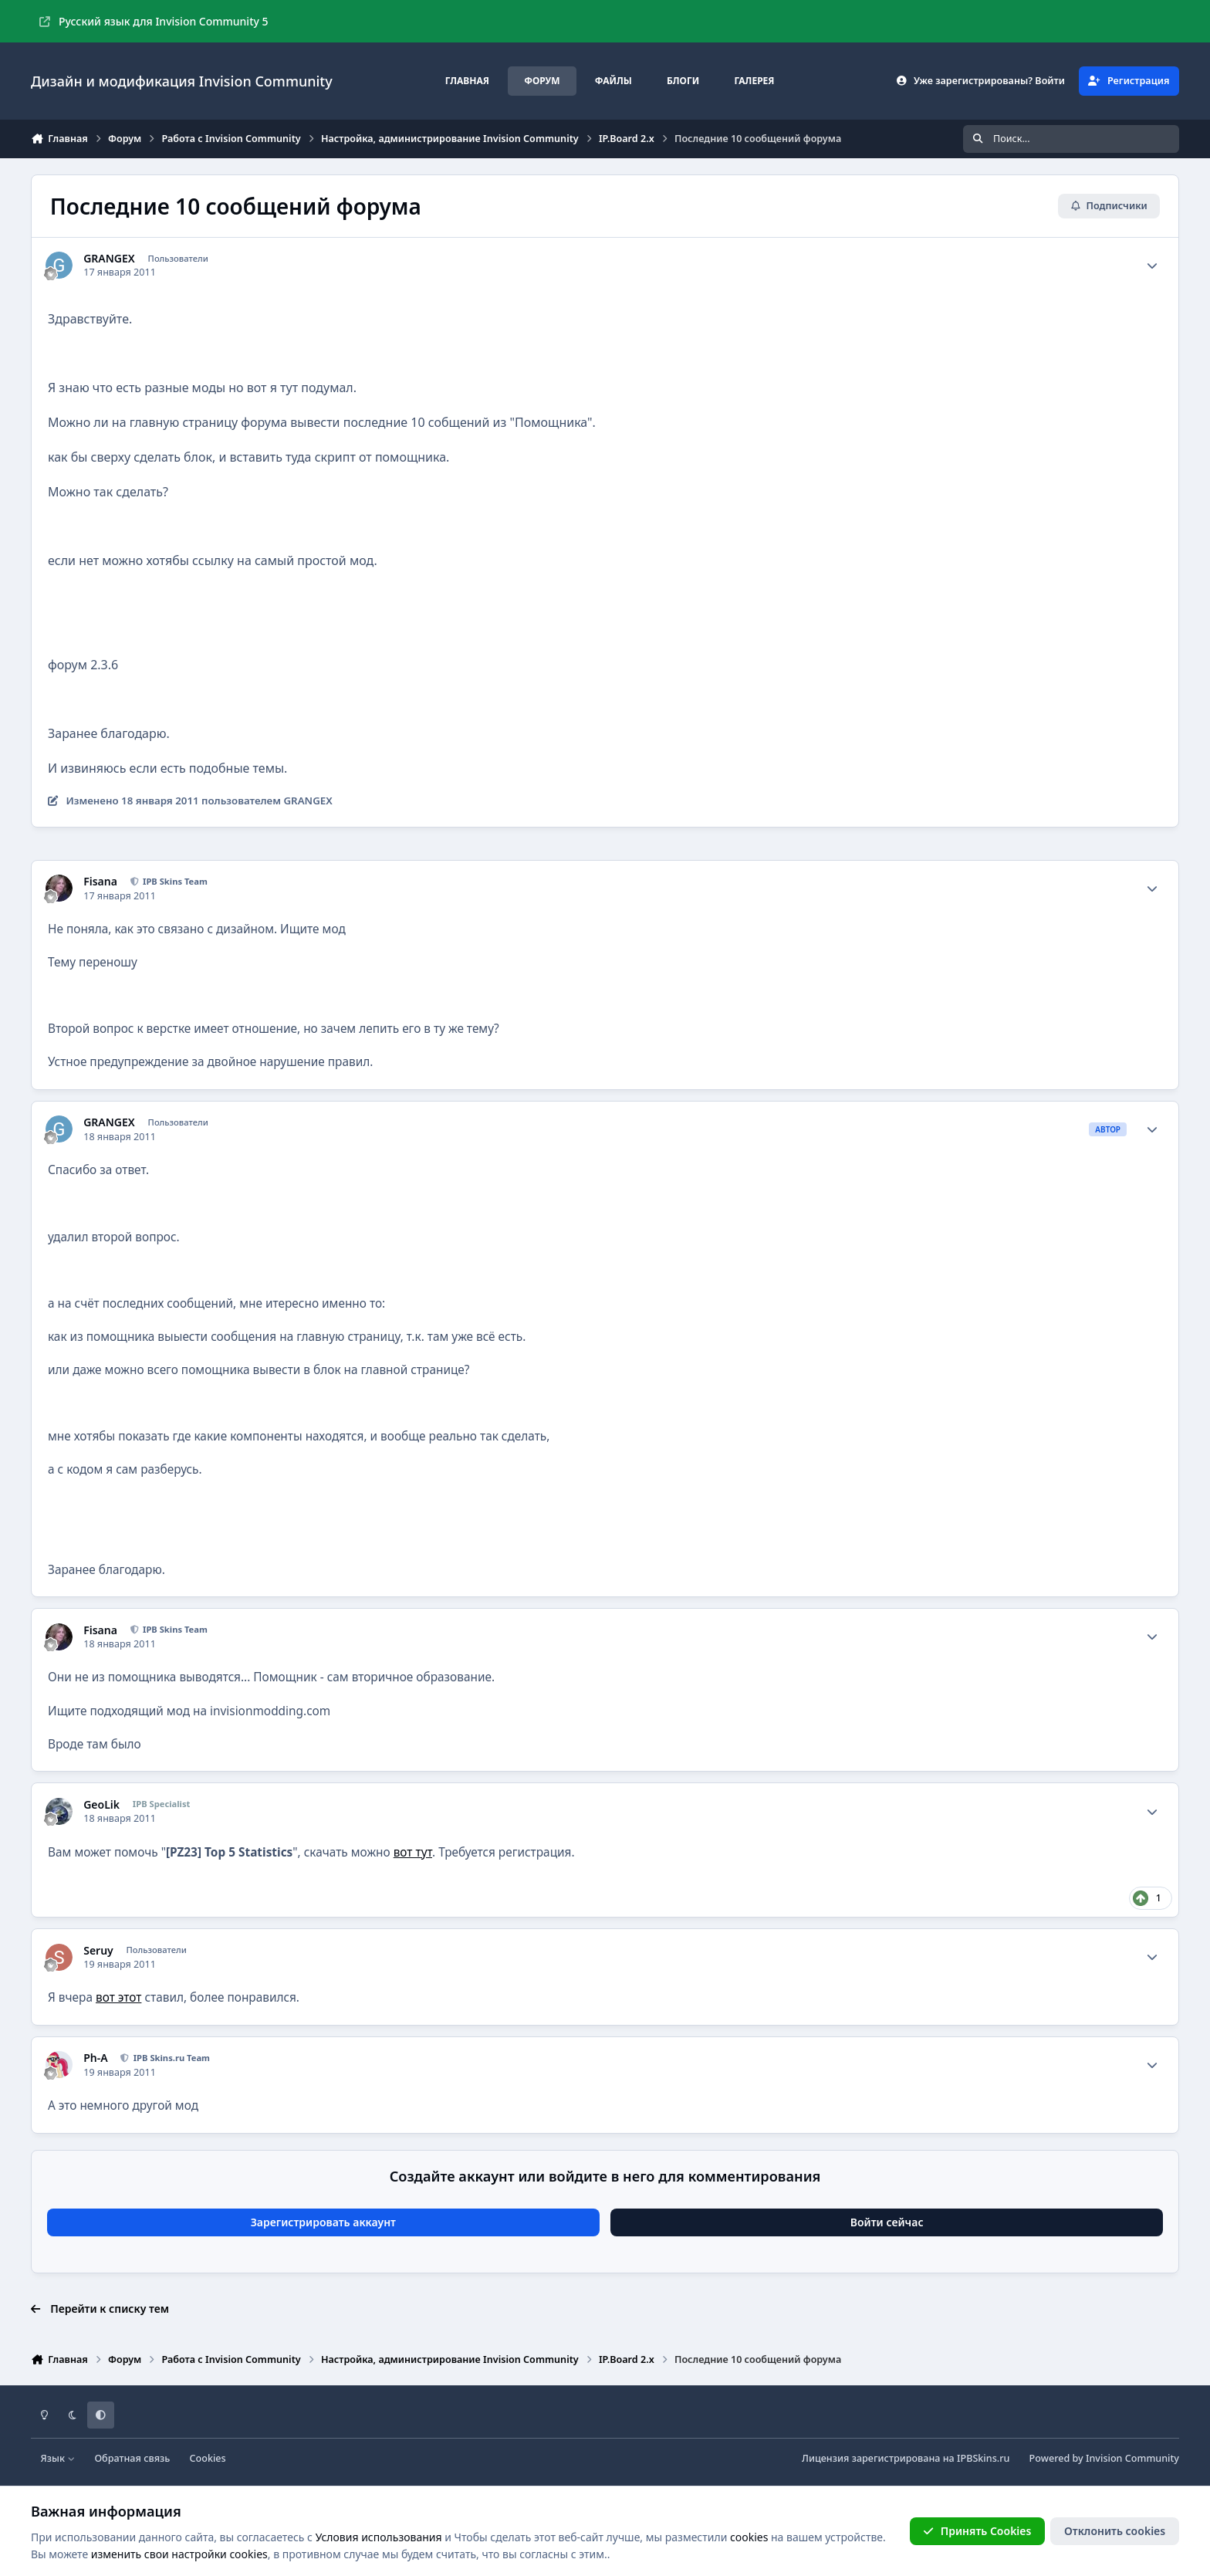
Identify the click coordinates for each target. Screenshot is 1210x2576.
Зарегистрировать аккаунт (323, 2222)
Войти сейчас (887, 2222)
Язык (58, 2458)
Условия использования (379, 2537)
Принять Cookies (977, 2531)
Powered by (1104, 2458)
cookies (749, 2537)
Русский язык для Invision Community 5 (154, 21)
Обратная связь (132, 2458)
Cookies (208, 2458)
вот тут (413, 1852)
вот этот (118, 1997)
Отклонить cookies (1114, 2531)
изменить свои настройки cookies (179, 2554)
